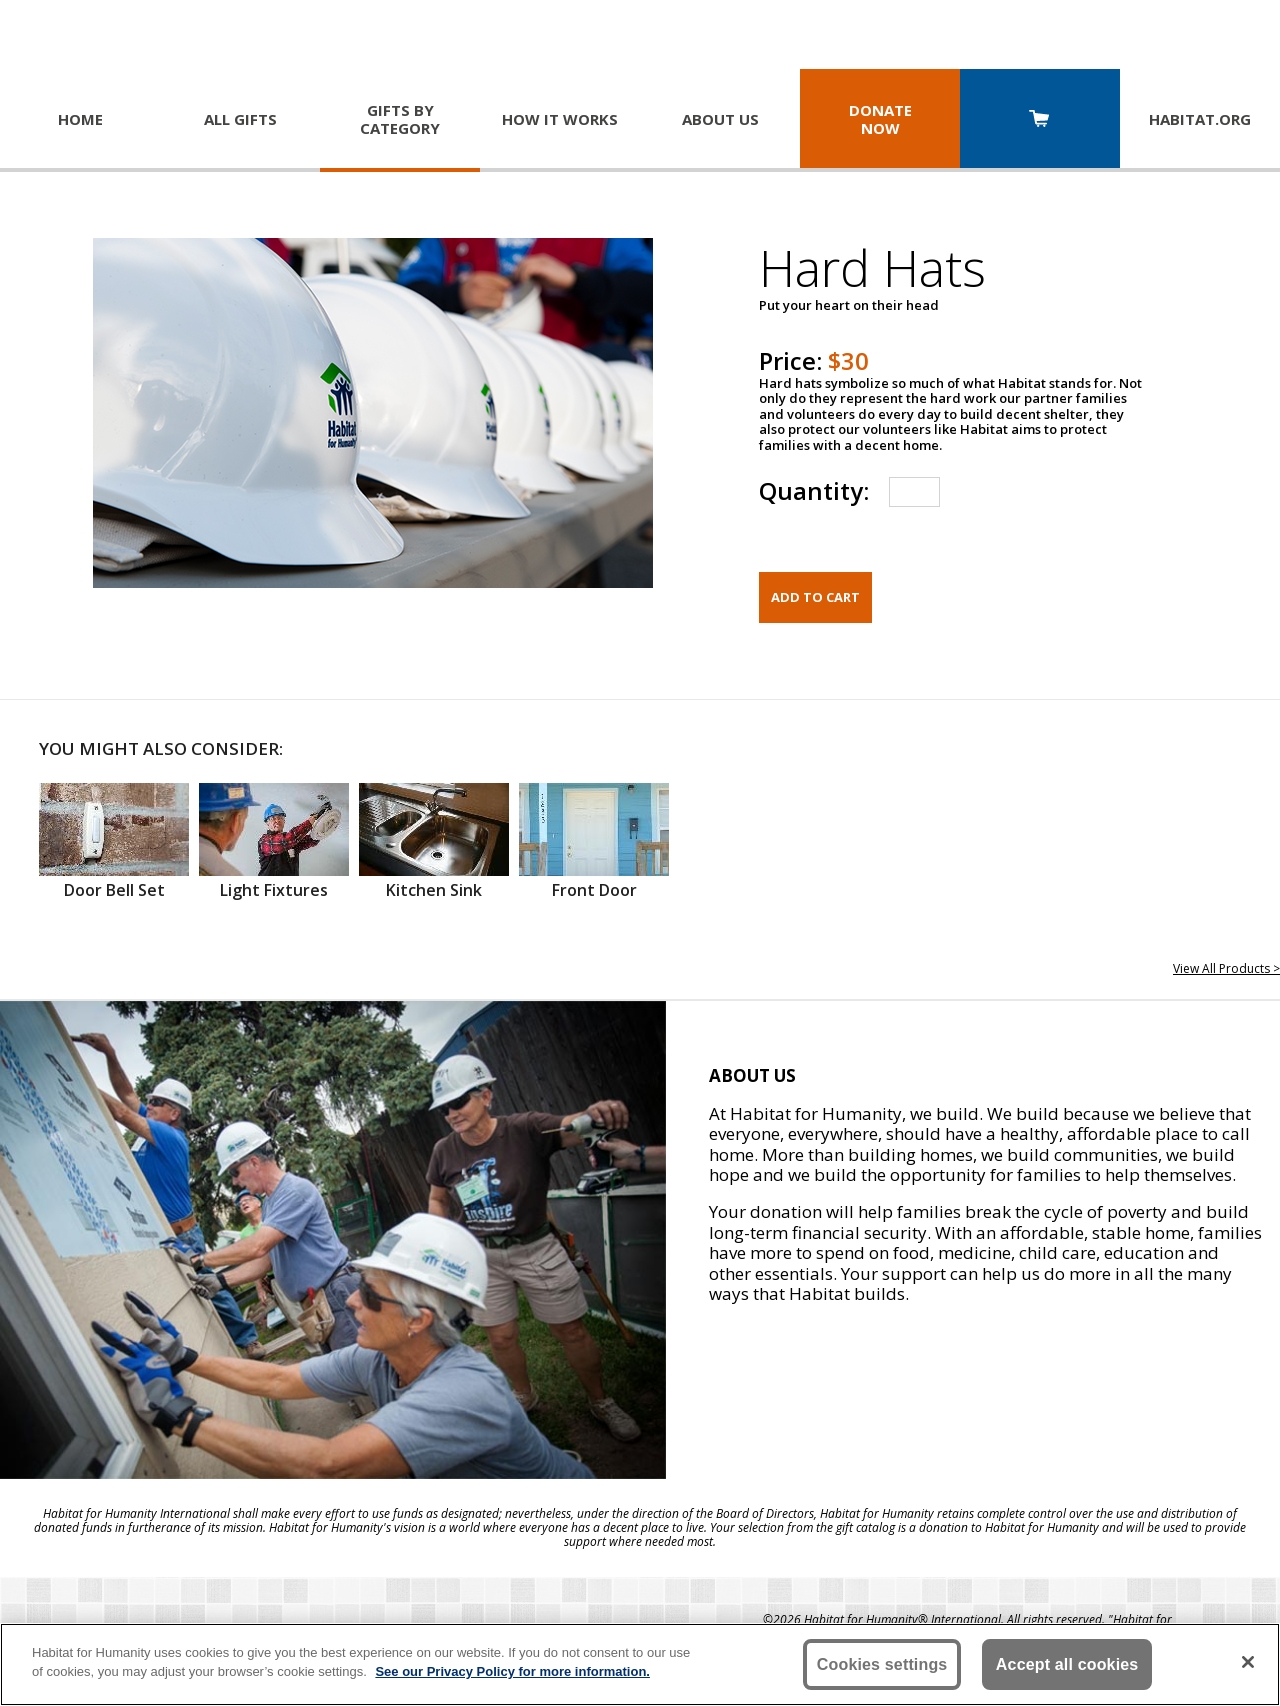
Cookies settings (882, 1664)
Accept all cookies (1067, 1664)
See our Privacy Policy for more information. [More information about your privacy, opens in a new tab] (512, 1671)
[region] (640, 1664)
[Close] (1248, 1662)
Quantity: (814, 490)
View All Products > (1226, 968)
